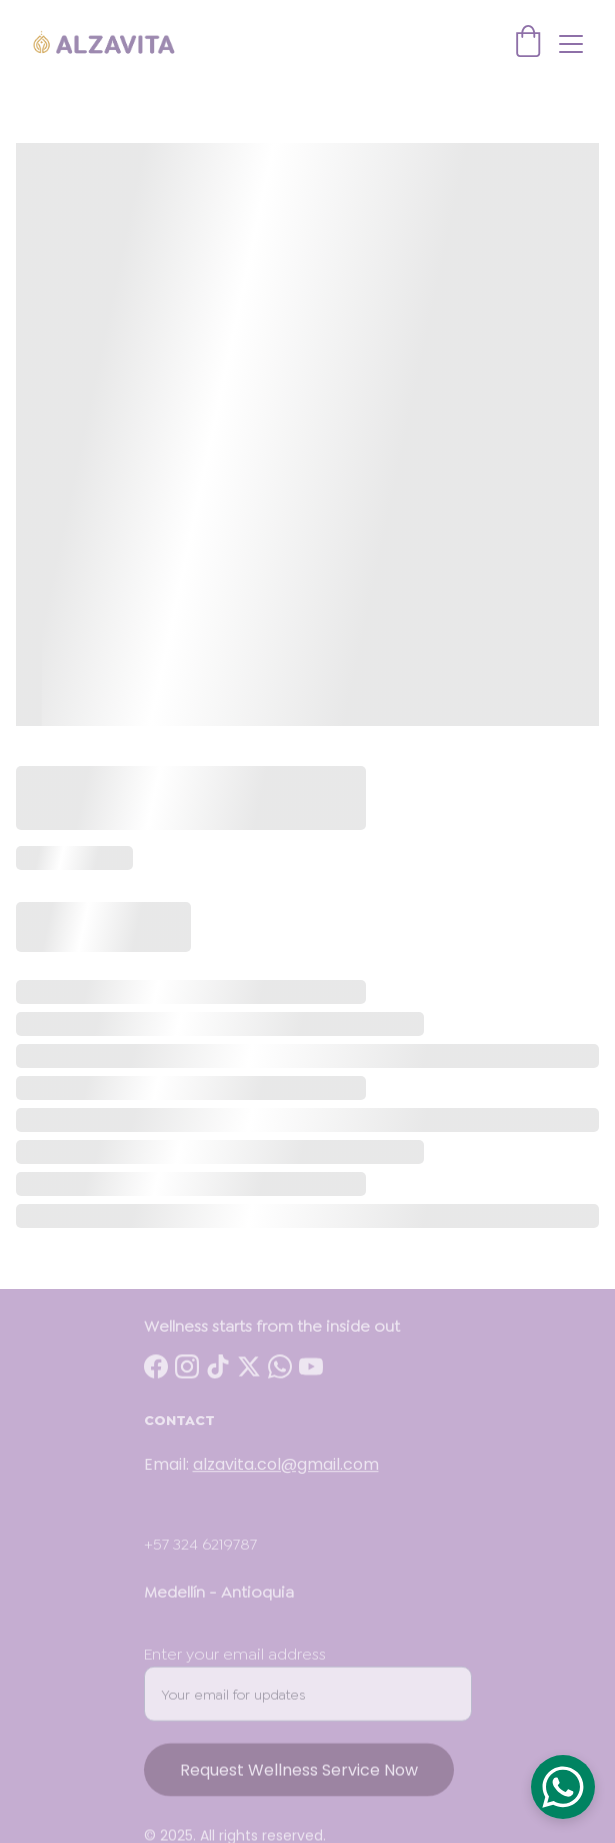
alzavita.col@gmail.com (286, 1473)
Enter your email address (235, 1674)
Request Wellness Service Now (299, 1790)
